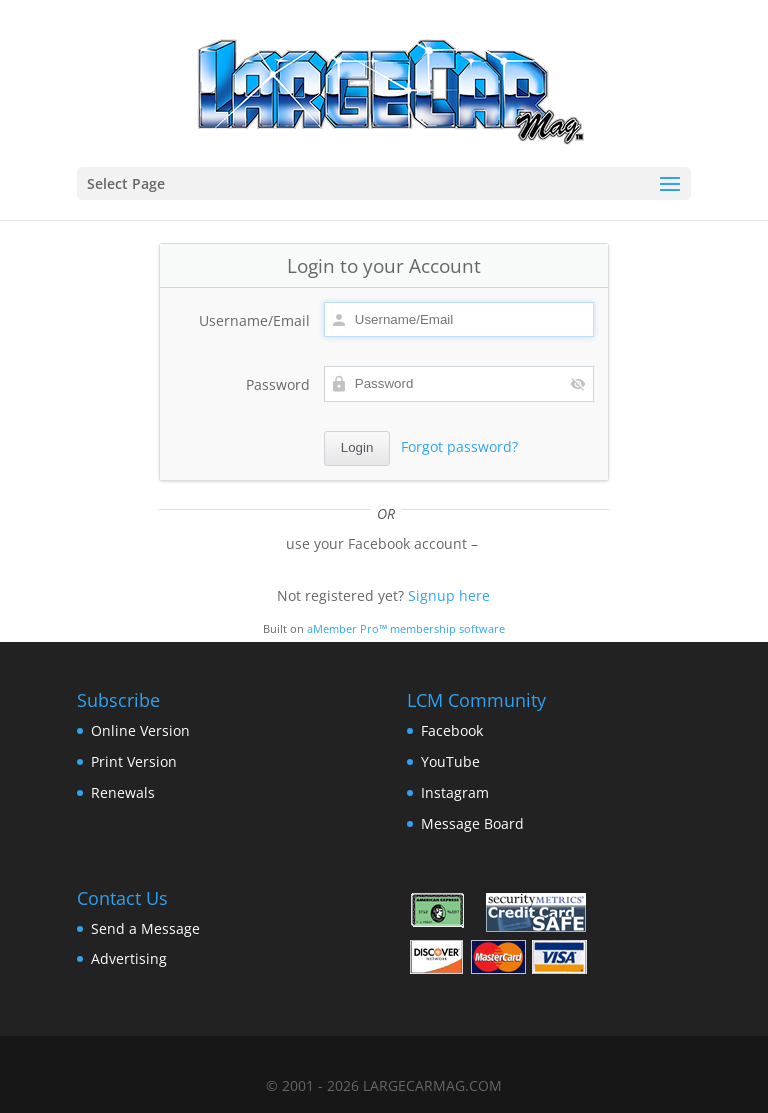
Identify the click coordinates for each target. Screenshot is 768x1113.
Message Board (472, 823)
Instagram (455, 792)
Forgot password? (459, 446)
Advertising (129, 958)
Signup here (449, 595)
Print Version (134, 761)
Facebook (452, 730)
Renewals (123, 792)
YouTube (450, 761)
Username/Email (254, 320)
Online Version (140, 730)
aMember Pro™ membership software (406, 629)
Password (278, 384)
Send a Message (145, 928)
